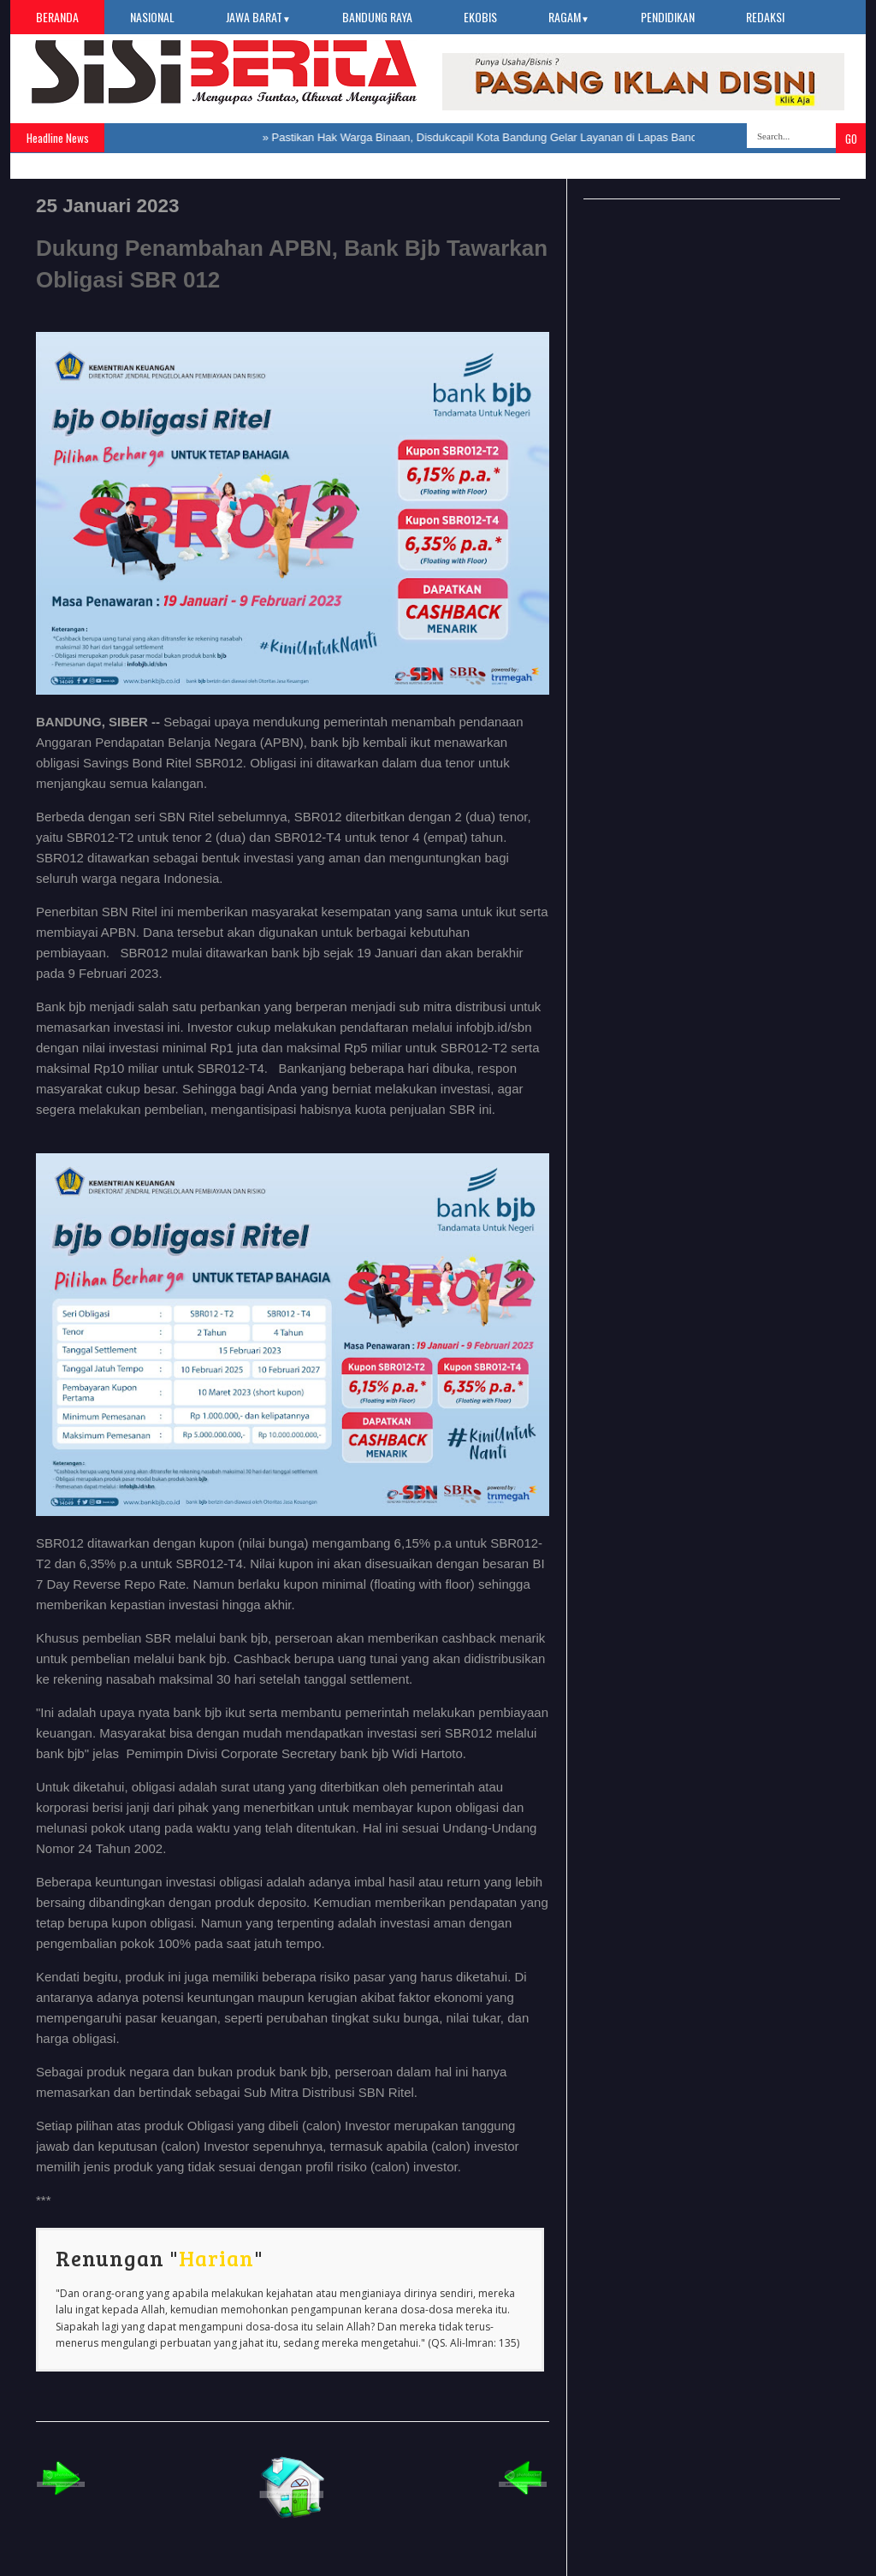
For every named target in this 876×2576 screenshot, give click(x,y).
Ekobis (480, 17)
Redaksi (765, 17)
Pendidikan (668, 17)
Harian (216, 2257)
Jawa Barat (258, 17)
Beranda (57, 17)
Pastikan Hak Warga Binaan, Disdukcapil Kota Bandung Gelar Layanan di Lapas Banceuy (495, 137)
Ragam (568, 17)
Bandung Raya (377, 17)
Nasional (152, 17)
